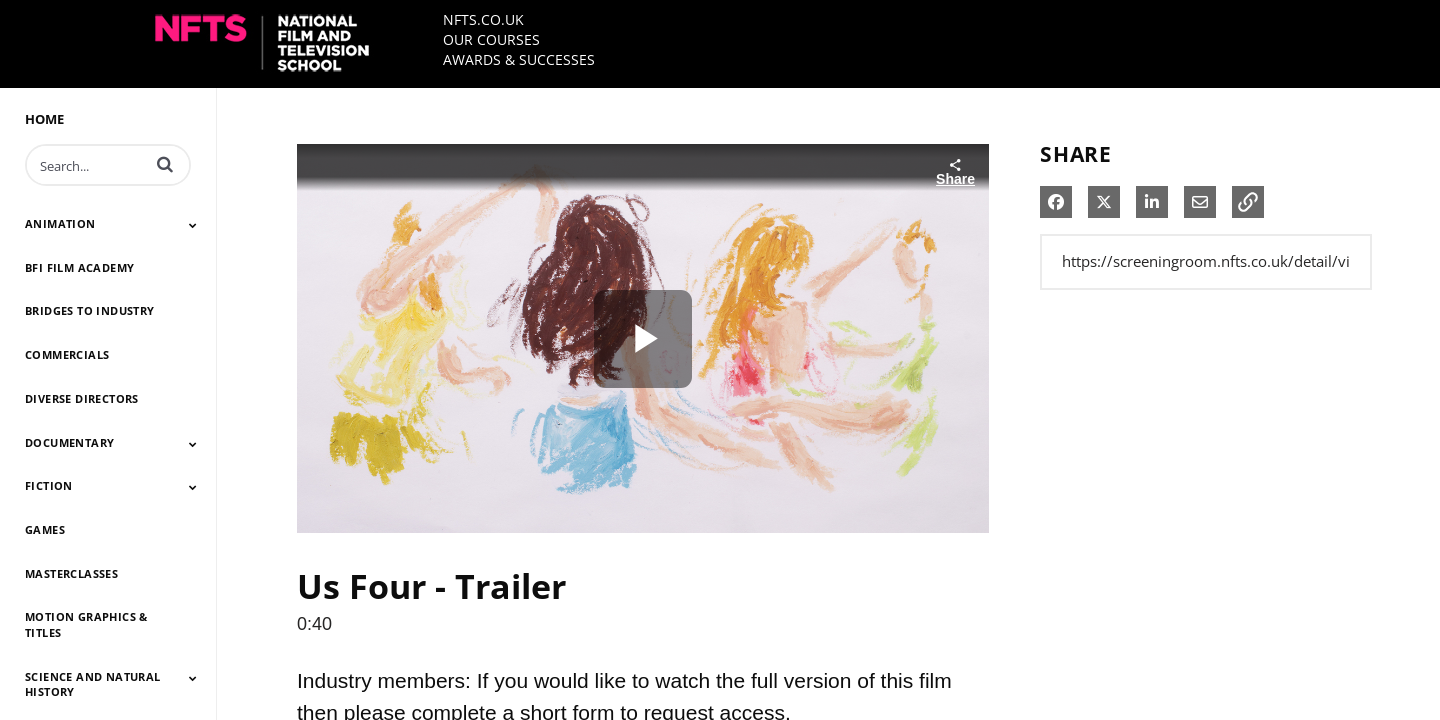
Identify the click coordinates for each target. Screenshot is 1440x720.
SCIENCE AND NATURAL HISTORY (93, 684)
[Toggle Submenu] (193, 225)
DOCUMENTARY (69, 442)
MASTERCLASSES (71, 573)
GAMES (45, 529)
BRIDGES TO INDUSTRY (90, 310)
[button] (165, 164)
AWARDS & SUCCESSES (519, 59)
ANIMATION (60, 223)
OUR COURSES (491, 39)
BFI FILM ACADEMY (79, 267)
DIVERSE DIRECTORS (82, 398)
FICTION (49, 485)
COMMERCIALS (67, 354)
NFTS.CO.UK (483, 19)
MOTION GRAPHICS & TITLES (86, 624)
